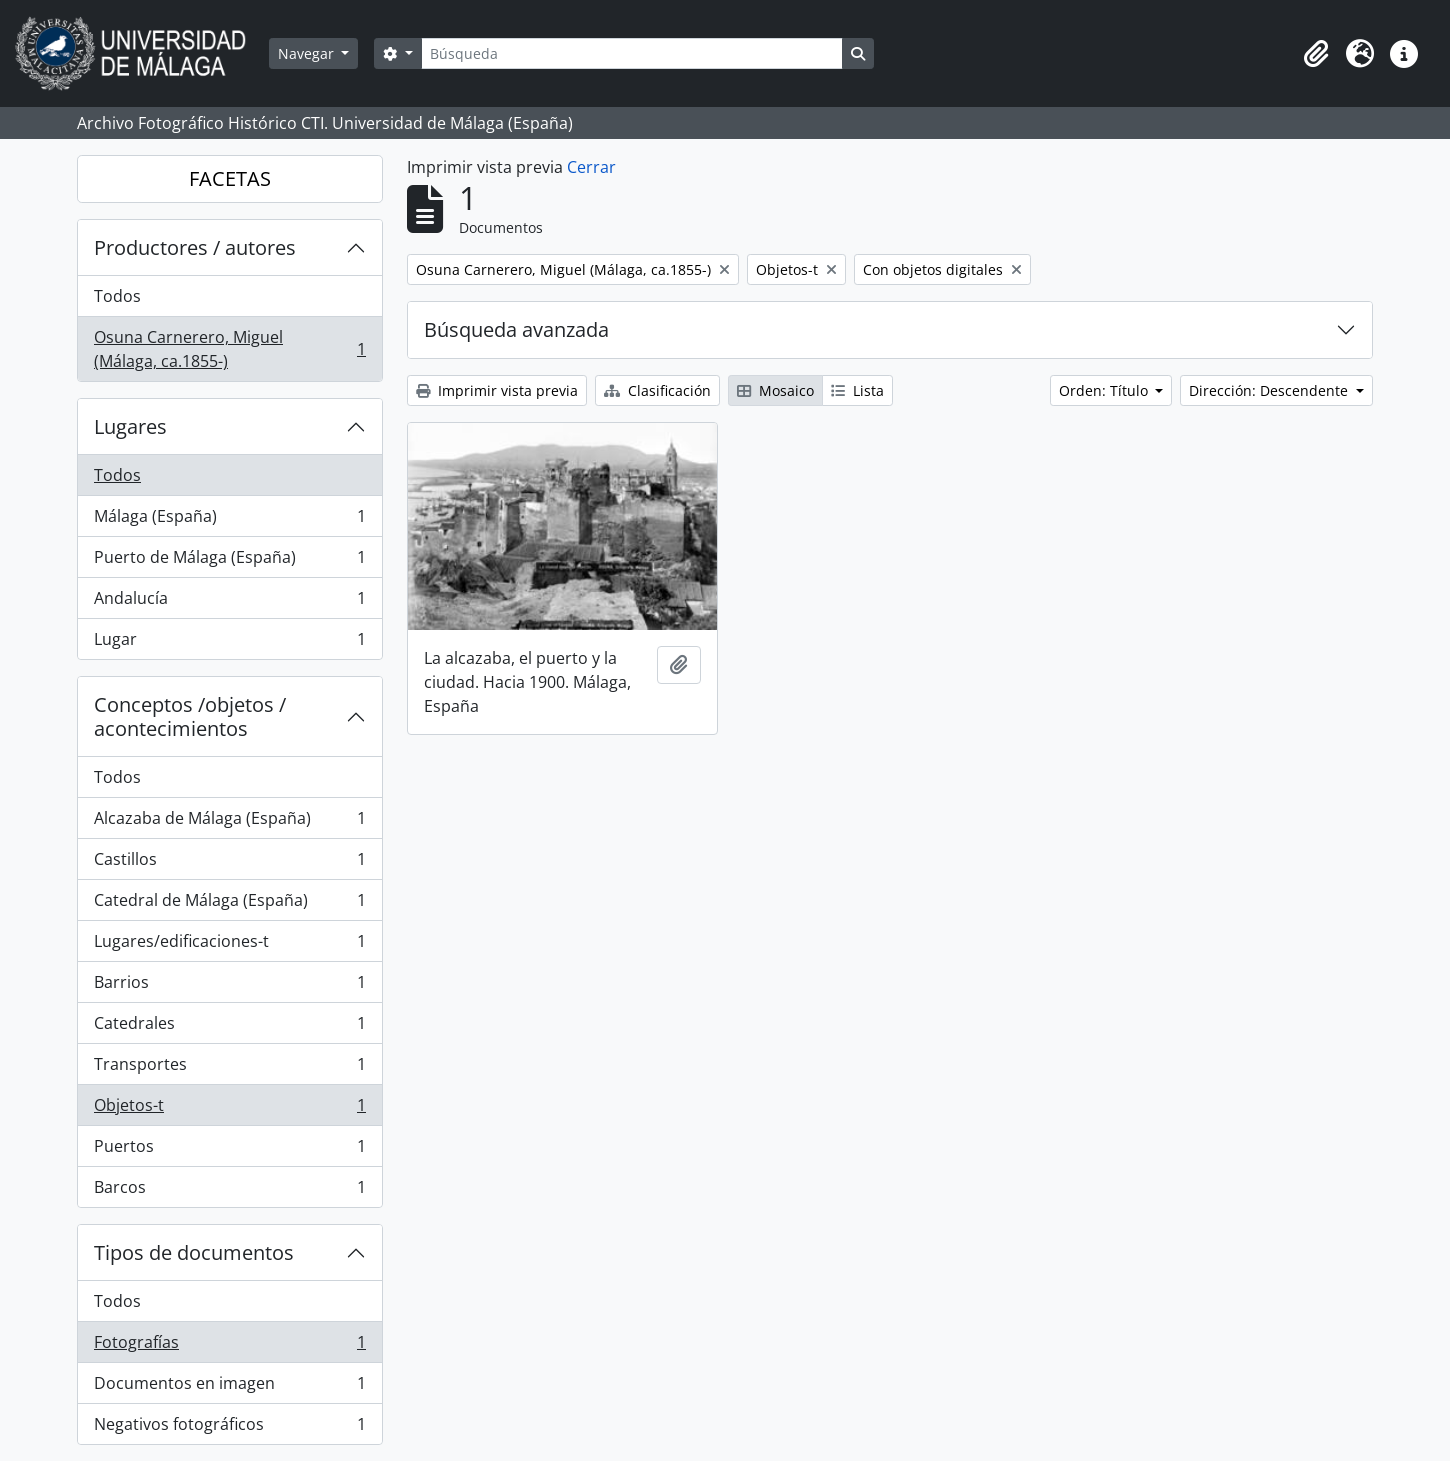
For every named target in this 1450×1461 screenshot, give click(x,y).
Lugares (130, 426)
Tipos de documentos (194, 1252)
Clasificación (657, 390)
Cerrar (591, 167)
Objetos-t (229, 1109)
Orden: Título (1105, 390)
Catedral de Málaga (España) (229, 904)
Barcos (229, 1191)
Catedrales (229, 1027)
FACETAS (230, 178)
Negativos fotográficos (229, 1428)
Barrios (229, 986)
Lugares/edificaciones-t (229, 945)
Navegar (308, 53)
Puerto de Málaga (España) (229, 561)
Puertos (229, 1150)
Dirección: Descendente (1270, 390)
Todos (117, 296)
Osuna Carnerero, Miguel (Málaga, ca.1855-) (229, 349)
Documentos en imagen (229, 1387)
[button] (1316, 54)
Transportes (229, 1068)
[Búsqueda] (632, 53)
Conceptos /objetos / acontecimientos (190, 716)
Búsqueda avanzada (516, 329)
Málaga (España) (229, 520)
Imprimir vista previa (497, 390)
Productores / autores (195, 247)
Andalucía (229, 602)
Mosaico (775, 390)
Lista (857, 390)
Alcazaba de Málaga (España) (229, 822)
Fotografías (229, 1346)
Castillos (229, 863)
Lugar (229, 643)
